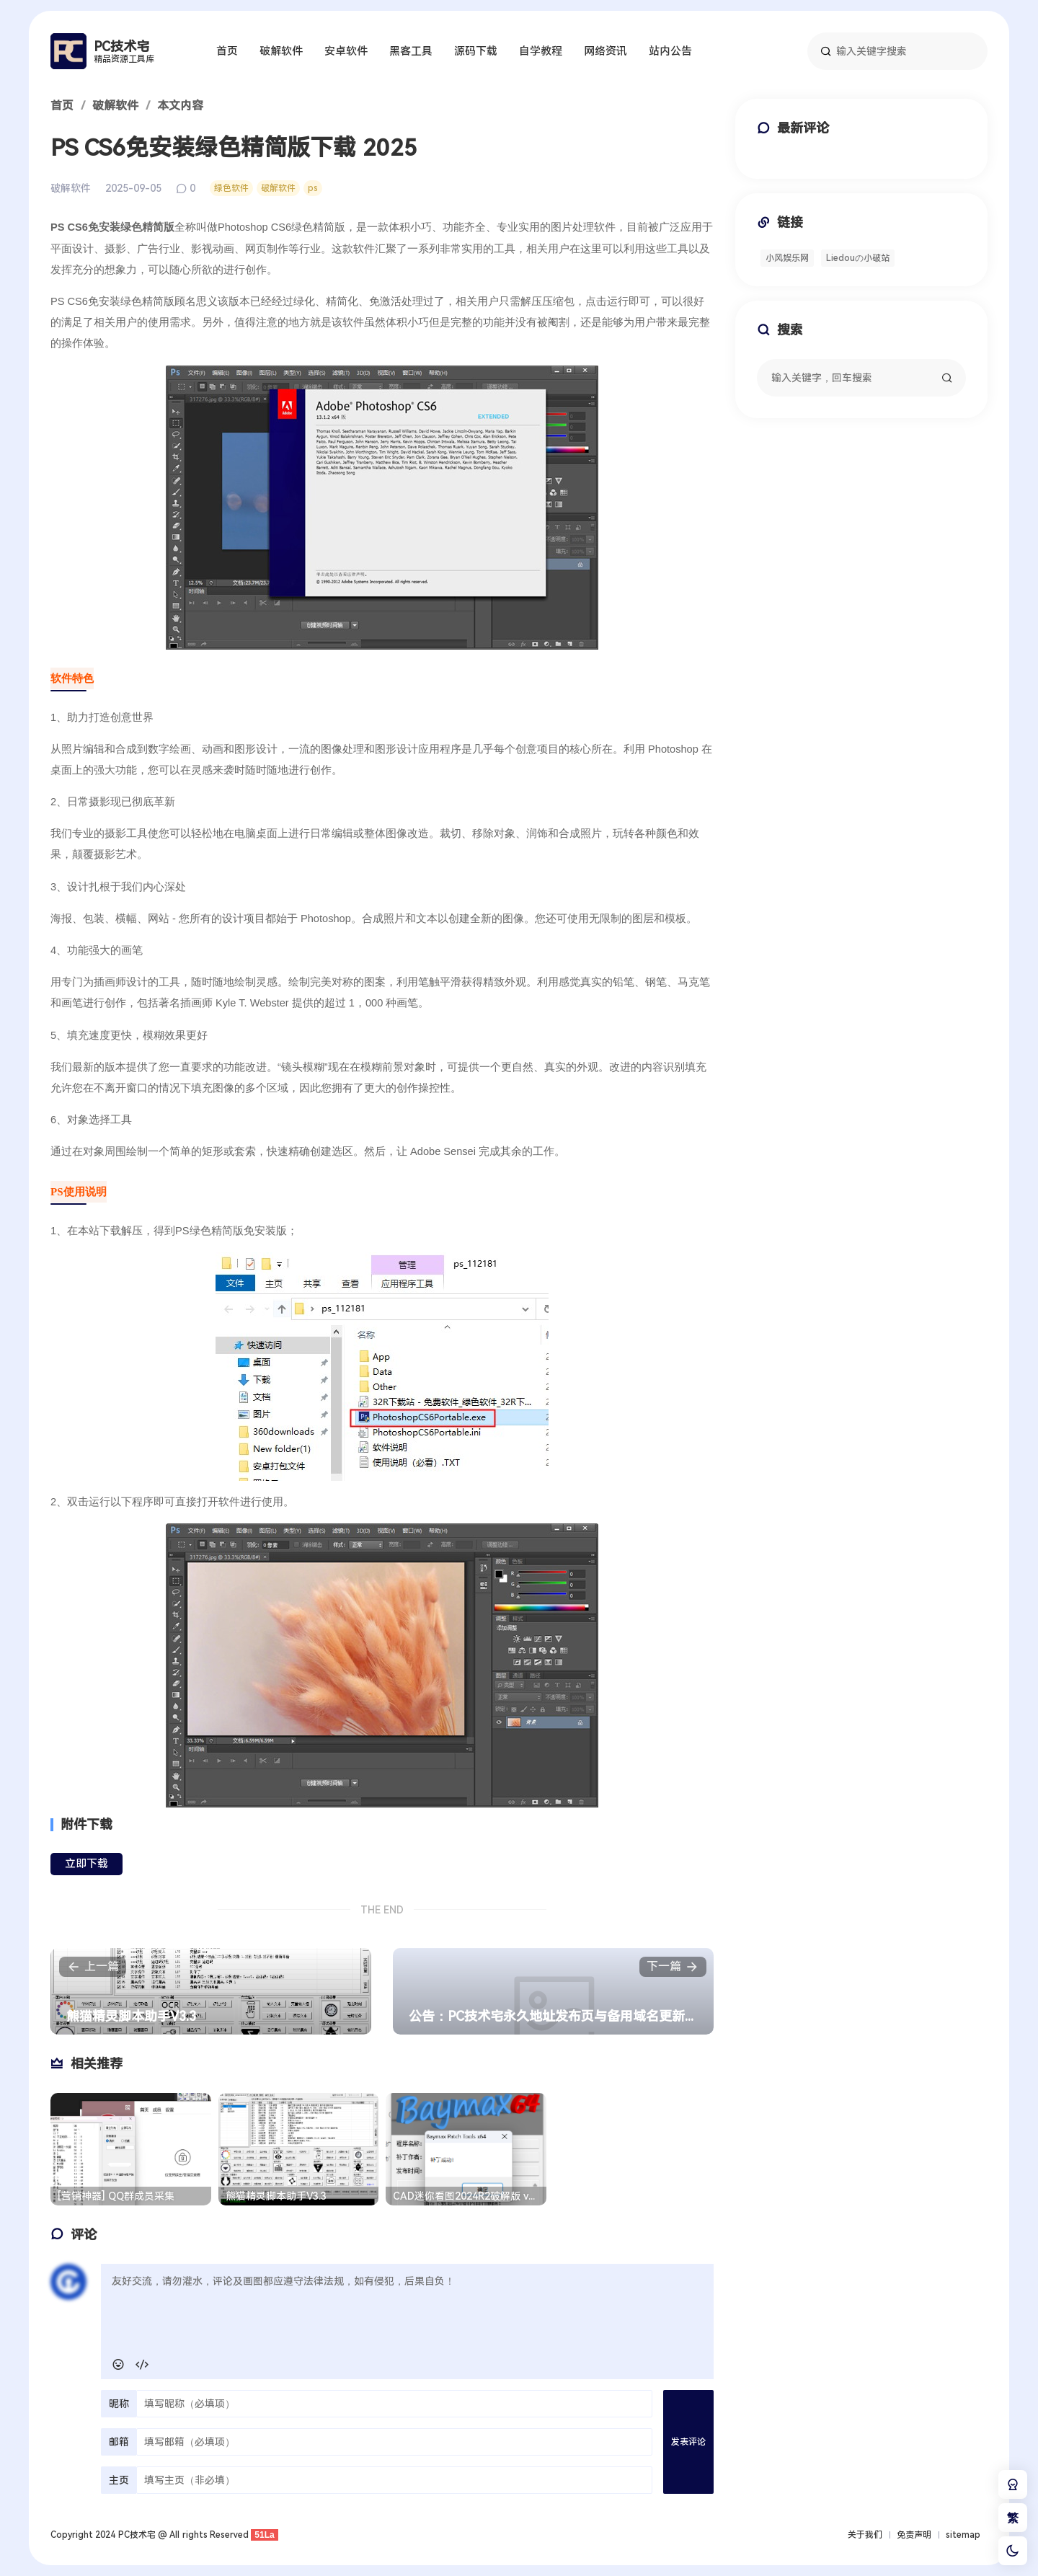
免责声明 (914, 2535)
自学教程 (540, 51)
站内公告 (670, 51)
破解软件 (281, 51)
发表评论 (688, 2442)
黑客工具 (410, 51)
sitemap (963, 2535)
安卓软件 (346, 51)
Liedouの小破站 (858, 258)
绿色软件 (231, 188)
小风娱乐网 (787, 258)
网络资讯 (605, 51)
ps (313, 188)
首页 (227, 51)
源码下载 (475, 51)
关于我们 (865, 2535)
